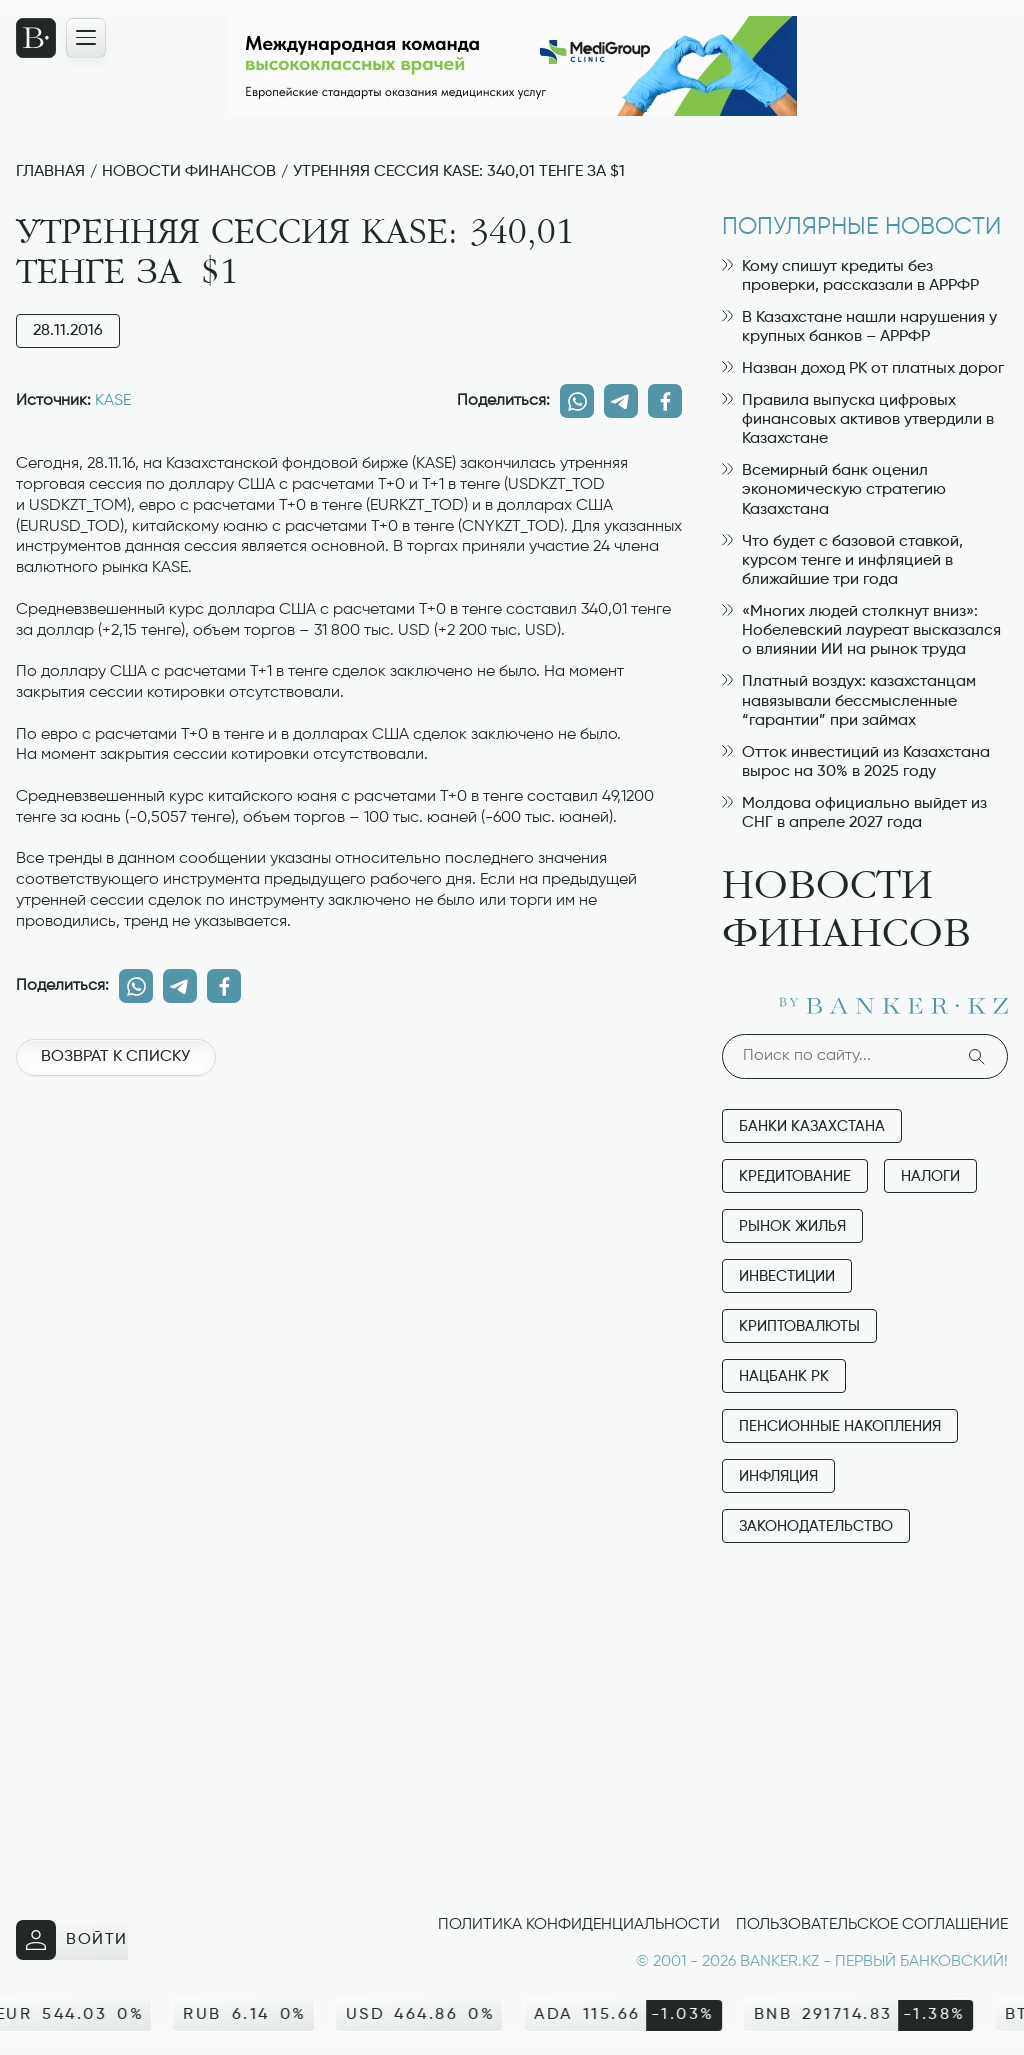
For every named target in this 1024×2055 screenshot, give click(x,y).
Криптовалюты (799, 1326)
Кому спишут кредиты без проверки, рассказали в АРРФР (850, 276)
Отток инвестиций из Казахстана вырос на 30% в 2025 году (856, 762)
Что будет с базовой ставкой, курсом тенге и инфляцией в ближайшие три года (842, 561)
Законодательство (816, 1526)
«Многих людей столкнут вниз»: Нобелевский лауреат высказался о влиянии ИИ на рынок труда (861, 631)
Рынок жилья (792, 1226)
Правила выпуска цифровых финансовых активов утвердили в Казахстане (858, 420)
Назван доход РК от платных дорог (863, 369)
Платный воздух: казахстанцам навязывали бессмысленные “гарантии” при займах (849, 701)
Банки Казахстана (812, 1126)
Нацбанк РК (784, 1376)
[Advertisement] (349, 1162)
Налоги (930, 1176)
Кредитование (795, 1176)
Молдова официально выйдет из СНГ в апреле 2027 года (854, 813)
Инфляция (778, 1476)
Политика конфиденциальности (579, 1925)
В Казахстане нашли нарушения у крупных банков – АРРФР (859, 327)
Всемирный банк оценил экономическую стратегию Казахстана (834, 490)
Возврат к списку (115, 1057)
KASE (113, 401)
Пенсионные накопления (840, 1426)
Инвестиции (787, 1276)
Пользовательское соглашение (872, 1925)
